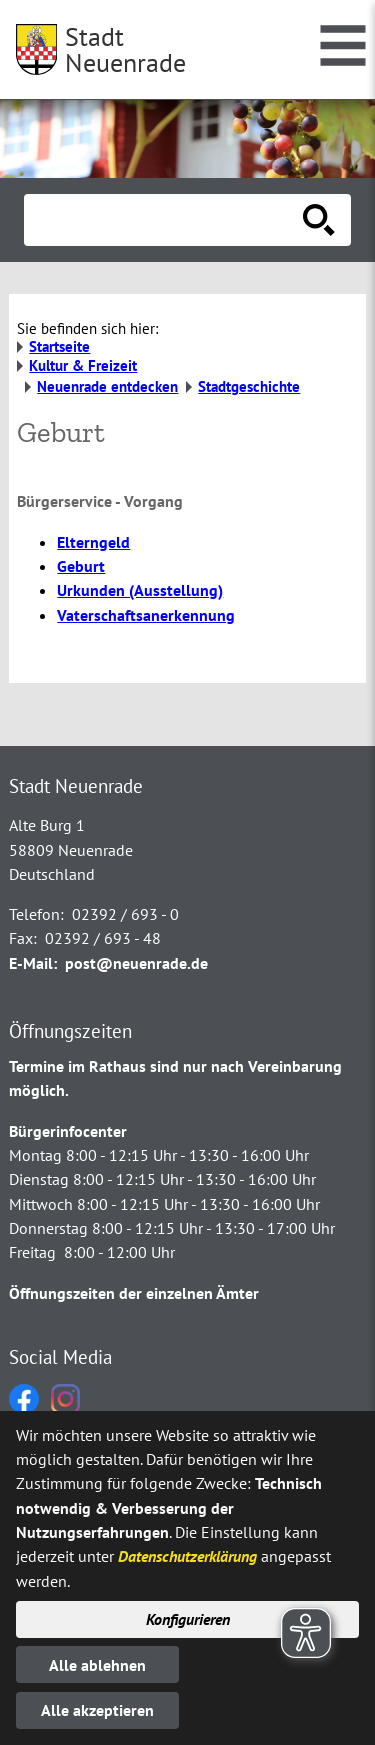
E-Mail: (33, 963)
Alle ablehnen (97, 1665)
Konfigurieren (188, 1619)
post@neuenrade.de (136, 963)
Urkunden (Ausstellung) (140, 590)
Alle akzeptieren (97, 1710)
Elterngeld (93, 542)
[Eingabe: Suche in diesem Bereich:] (165, 220)
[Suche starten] (319, 220)
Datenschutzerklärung (187, 1556)
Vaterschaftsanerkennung (146, 615)
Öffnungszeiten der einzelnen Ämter (134, 1293)
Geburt (81, 566)
